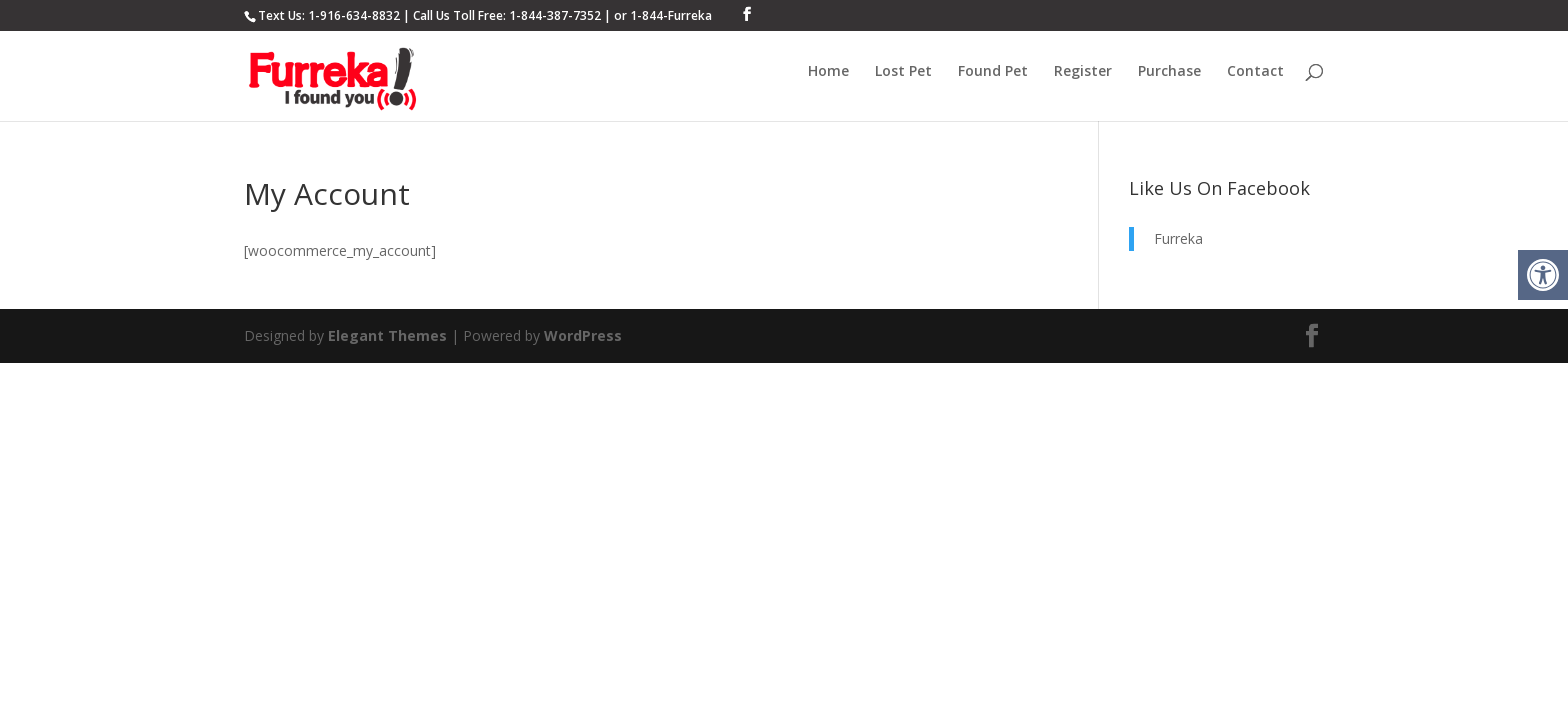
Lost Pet (903, 72)
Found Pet (993, 72)
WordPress (583, 335)
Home (828, 72)
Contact (1255, 72)
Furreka (1178, 238)
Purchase (1169, 72)
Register (1083, 72)
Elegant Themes (387, 335)
